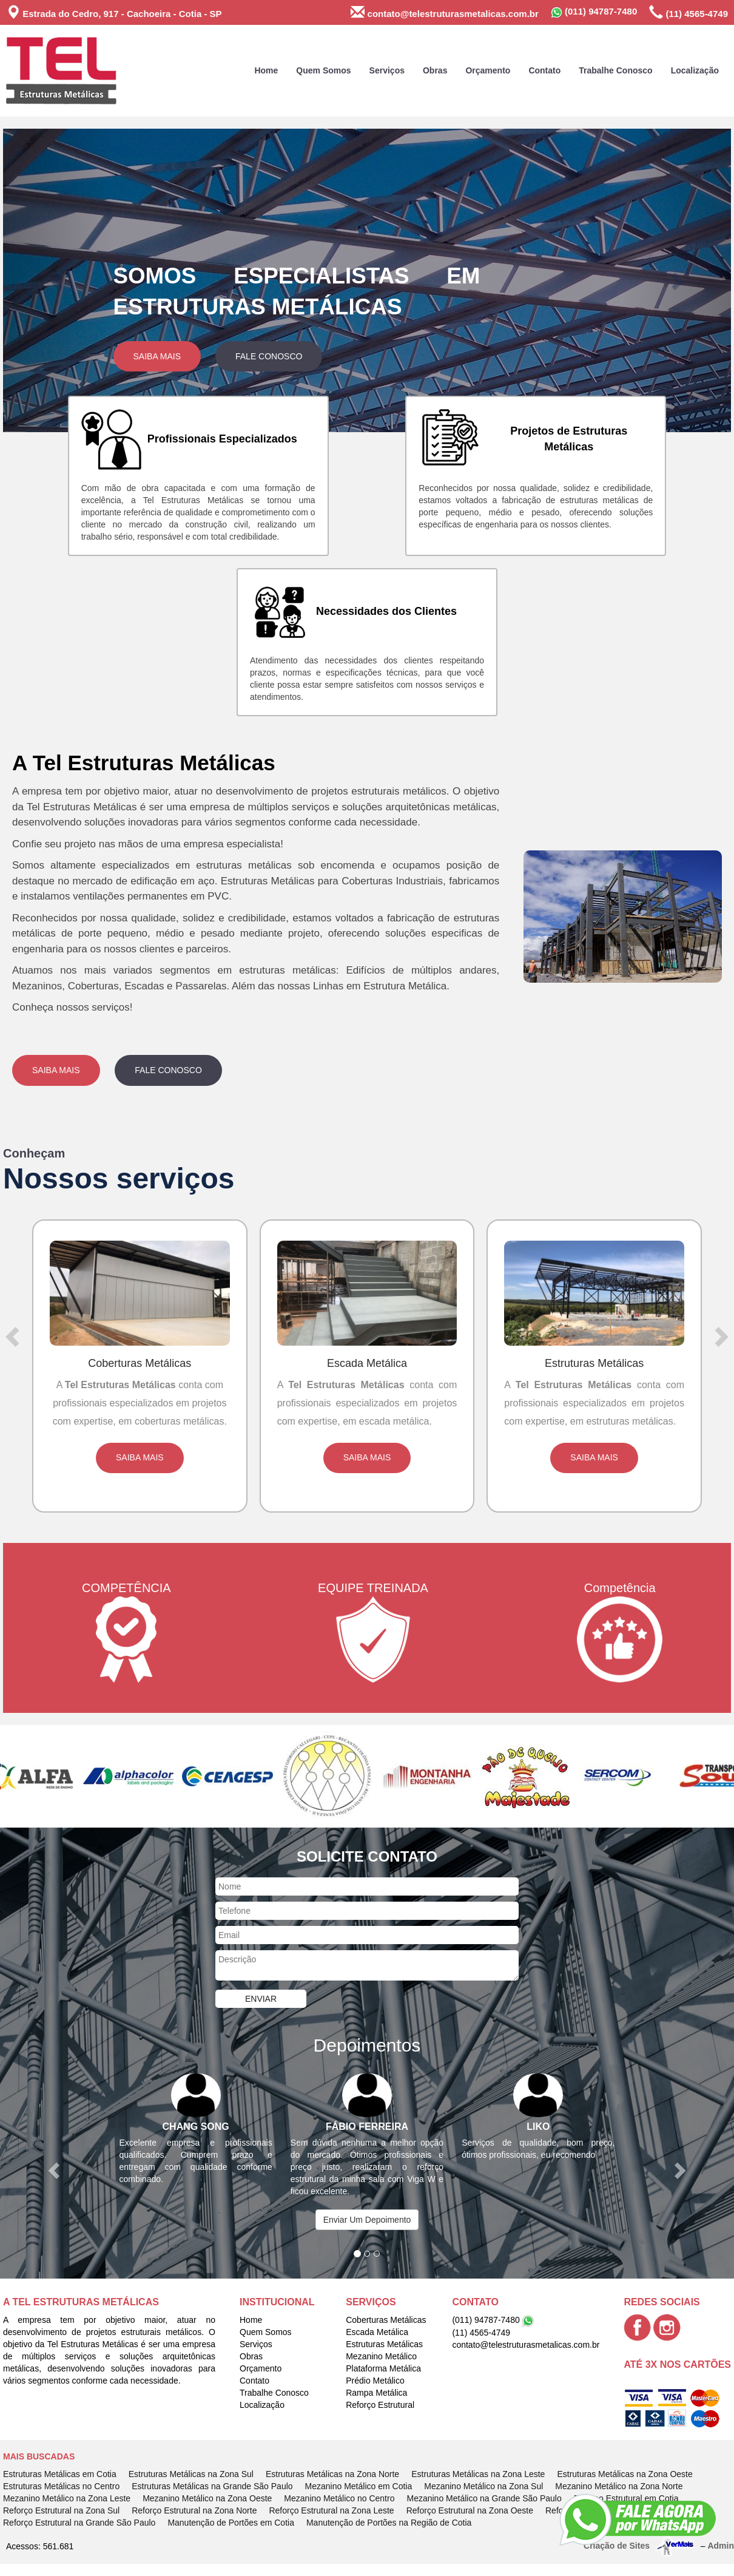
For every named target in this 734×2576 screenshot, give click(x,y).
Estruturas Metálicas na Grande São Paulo (212, 2486)
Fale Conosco (268, 356)
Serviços (387, 70)
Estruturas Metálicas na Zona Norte (332, 2474)
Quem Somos (323, 70)
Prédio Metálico (375, 2380)
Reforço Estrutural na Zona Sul (61, 2510)
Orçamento (487, 70)
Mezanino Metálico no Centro (339, 2498)
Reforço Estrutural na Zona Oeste (469, 2510)
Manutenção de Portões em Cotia (230, 2522)
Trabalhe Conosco (615, 70)
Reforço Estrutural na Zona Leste (331, 2510)
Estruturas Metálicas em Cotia (59, 2474)
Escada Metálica (377, 2332)
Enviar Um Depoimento (367, 2220)
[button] (57, 280)
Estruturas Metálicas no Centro (61, 2486)
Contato (544, 70)
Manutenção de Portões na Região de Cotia (388, 2522)
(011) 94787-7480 (594, 12)
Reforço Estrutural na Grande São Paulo (79, 2522)
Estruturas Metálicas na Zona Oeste (624, 2474)
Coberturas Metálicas (386, 2320)
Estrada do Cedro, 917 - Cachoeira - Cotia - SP (114, 12)
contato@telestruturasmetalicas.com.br (444, 12)
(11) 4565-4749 (688, 12)
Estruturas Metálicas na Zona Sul (191, 2474)
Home (266, 70)
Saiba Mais (157, 356)
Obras (435, 70)
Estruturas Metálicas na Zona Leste (478, 2474)
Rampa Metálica (376, 2393)
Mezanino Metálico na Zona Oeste (207, 2498)
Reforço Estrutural (380, 2405)
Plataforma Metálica (383, 2368)
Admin (720, 2545)
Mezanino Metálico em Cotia (358, 2486)
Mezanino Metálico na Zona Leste (66, 2498)
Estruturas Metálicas (384, 2344)
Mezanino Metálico (381, 2356)
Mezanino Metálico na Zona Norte (618, 2486)
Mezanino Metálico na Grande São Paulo (483, 2498)
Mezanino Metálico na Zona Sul (483, 2486)
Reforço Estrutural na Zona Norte (194, 2510)
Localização (695, 70)
